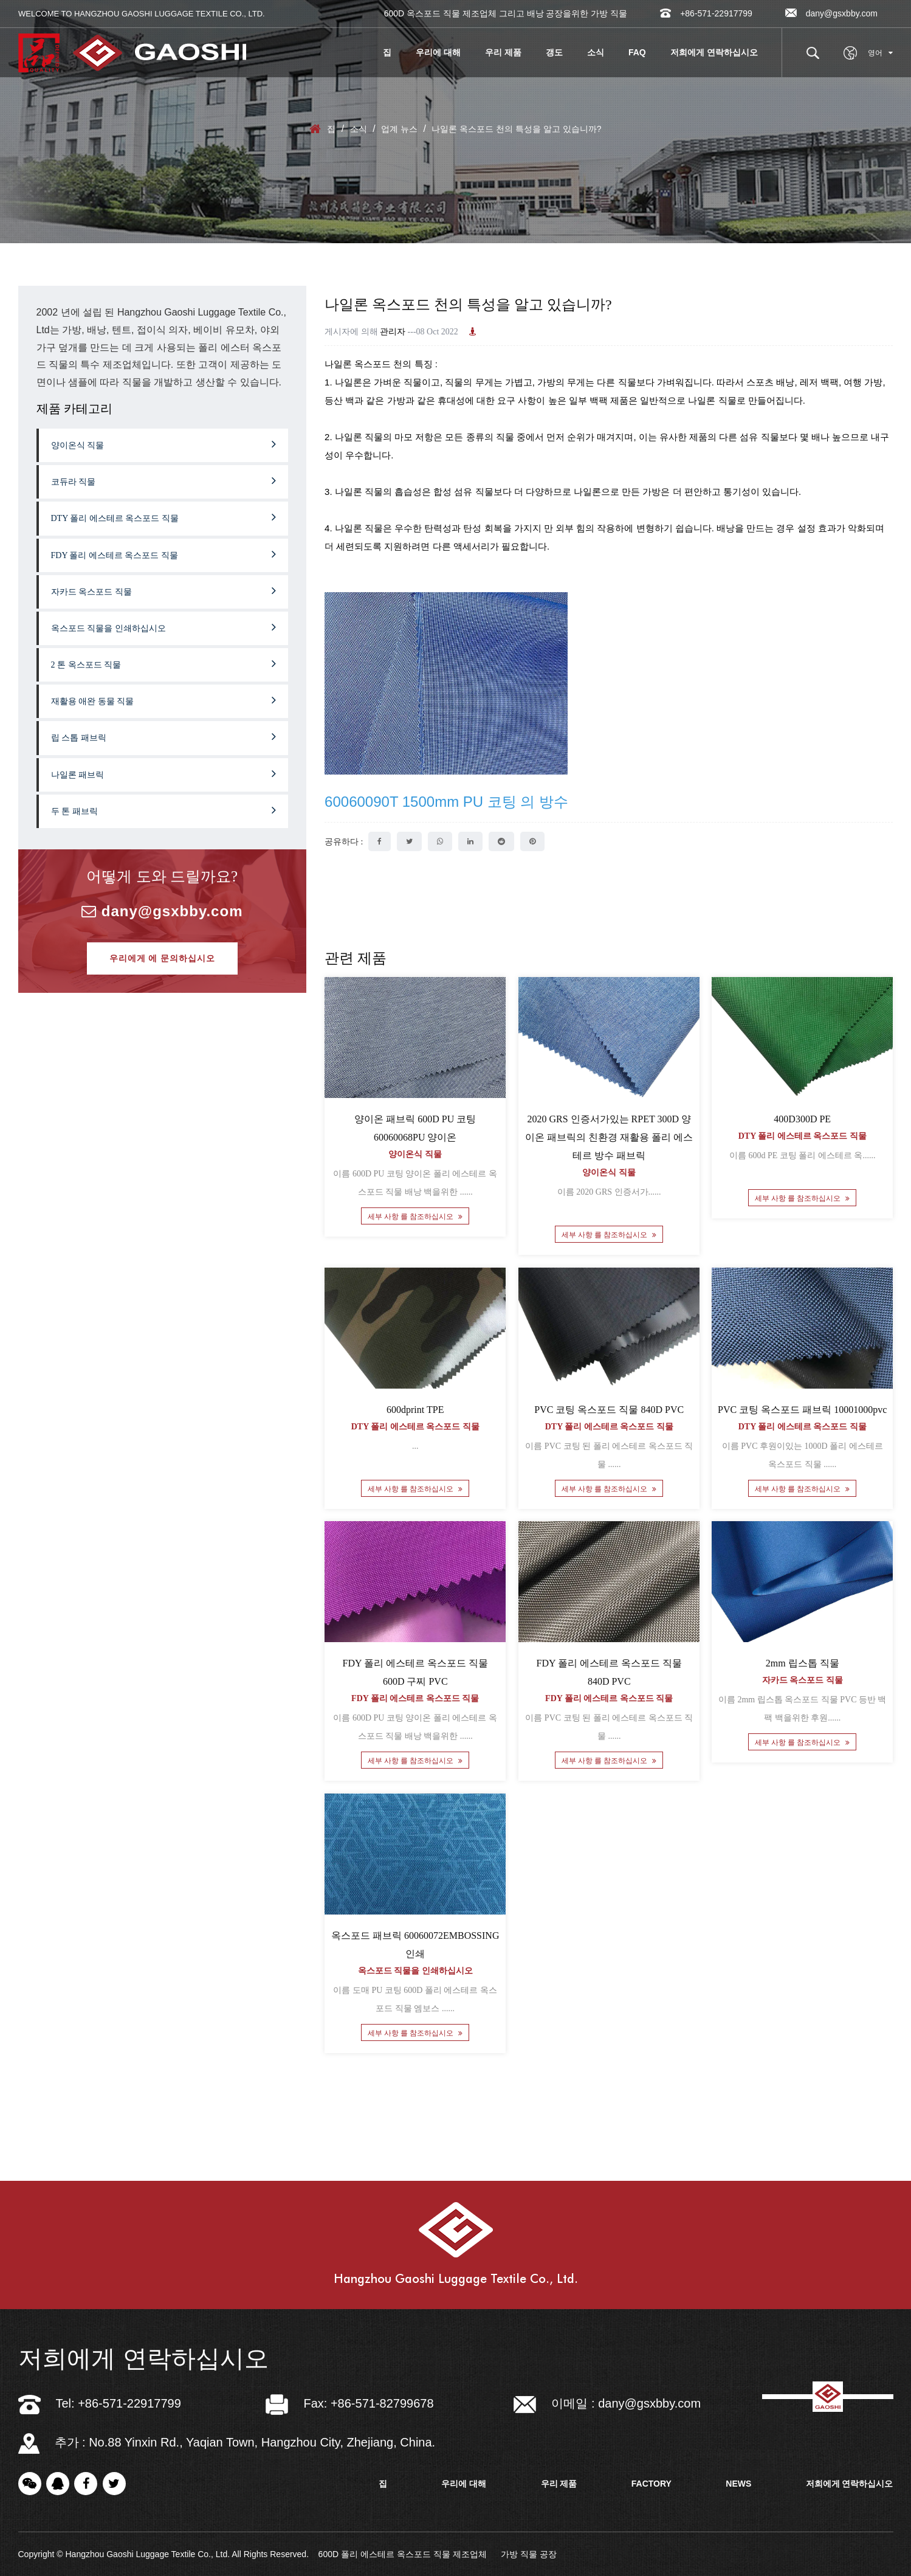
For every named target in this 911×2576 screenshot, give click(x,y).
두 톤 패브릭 (164, 810)
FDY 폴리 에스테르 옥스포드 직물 (164, 554)
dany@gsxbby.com (831, 13)
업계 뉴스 (399, 129)
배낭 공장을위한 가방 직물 (577, 13)
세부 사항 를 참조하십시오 (415, 1217)
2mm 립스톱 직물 (802, 1663)
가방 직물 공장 (529, 2554)
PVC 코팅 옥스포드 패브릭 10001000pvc (802, 1409)
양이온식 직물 (164, 444)
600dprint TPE (415, 1409)
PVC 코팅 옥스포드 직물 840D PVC (609, 1409)
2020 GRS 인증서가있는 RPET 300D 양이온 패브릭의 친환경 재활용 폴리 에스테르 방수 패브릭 (609, 1137)
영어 (880, 53)
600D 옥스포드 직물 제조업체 (440, 13)
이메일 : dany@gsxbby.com (607, 2403)
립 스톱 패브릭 (164, 736)
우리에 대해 (438, 52)
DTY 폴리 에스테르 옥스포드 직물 (164, 517)
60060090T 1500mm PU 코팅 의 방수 (446, 801)
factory (651, 2483)
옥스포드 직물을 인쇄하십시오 (164, 627)
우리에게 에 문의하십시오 (162, 958)
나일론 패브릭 (164, 773)
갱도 (554, 52)
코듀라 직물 (164, 480)
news (738, 2483)
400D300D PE (802, 1119)
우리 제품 (503, 52)
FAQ (637, 52)
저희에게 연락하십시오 (714, 52)
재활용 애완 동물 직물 (164, 700)
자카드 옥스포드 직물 (164, 590)
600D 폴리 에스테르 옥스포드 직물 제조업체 (402, 2554)
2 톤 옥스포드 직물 (164, 663)
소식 (595, 52)
